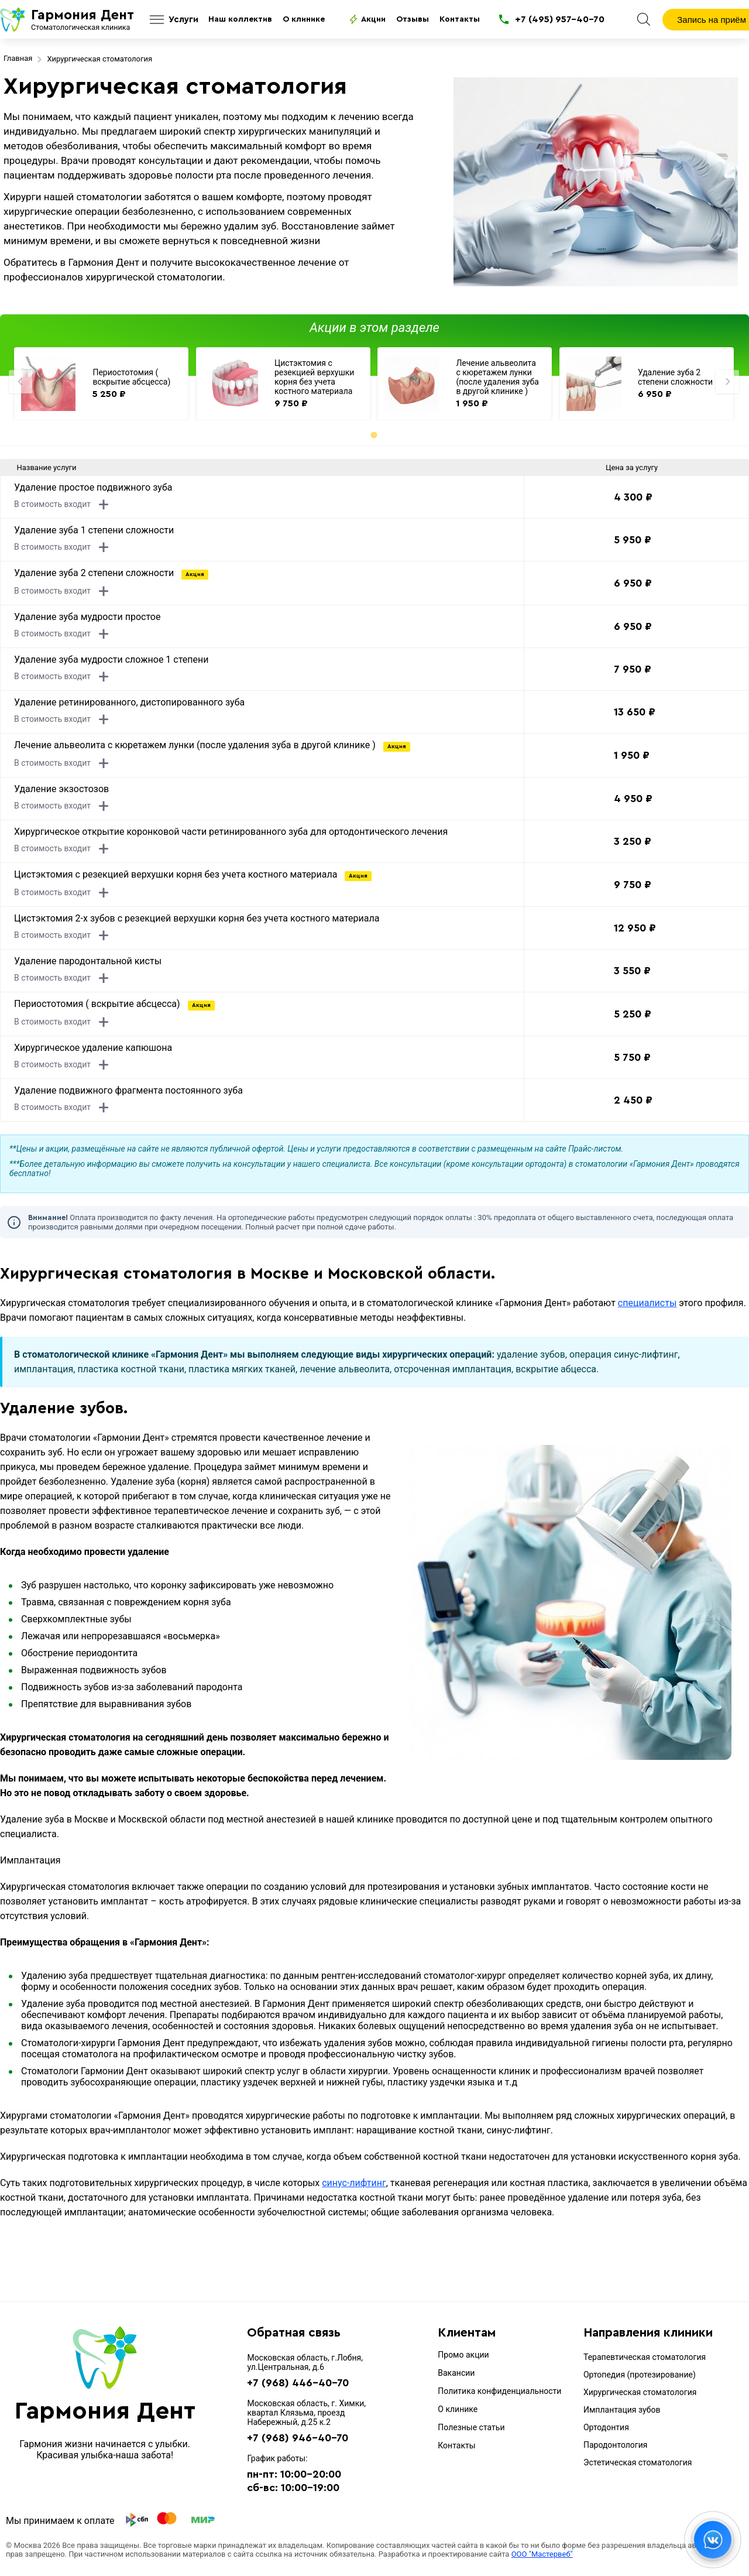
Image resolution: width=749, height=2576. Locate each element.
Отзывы (412, 19)
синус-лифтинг (354, 2182)
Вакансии (456, 2373)
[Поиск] (643, 19)
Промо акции (463, 2354)
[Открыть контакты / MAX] (712, 2539)
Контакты (459, 19)
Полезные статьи (471, 2427)
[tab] (373, 434)
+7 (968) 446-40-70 (298, 2383)
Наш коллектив (240, 19)
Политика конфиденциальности (499, 2391)
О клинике (304, 19)
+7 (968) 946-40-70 (297, 2438)
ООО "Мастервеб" (542, 2554)
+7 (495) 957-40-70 (559, 19)
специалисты (647, 1302)
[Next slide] (727, 381)
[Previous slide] (20, 381)
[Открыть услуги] (172, 19)
